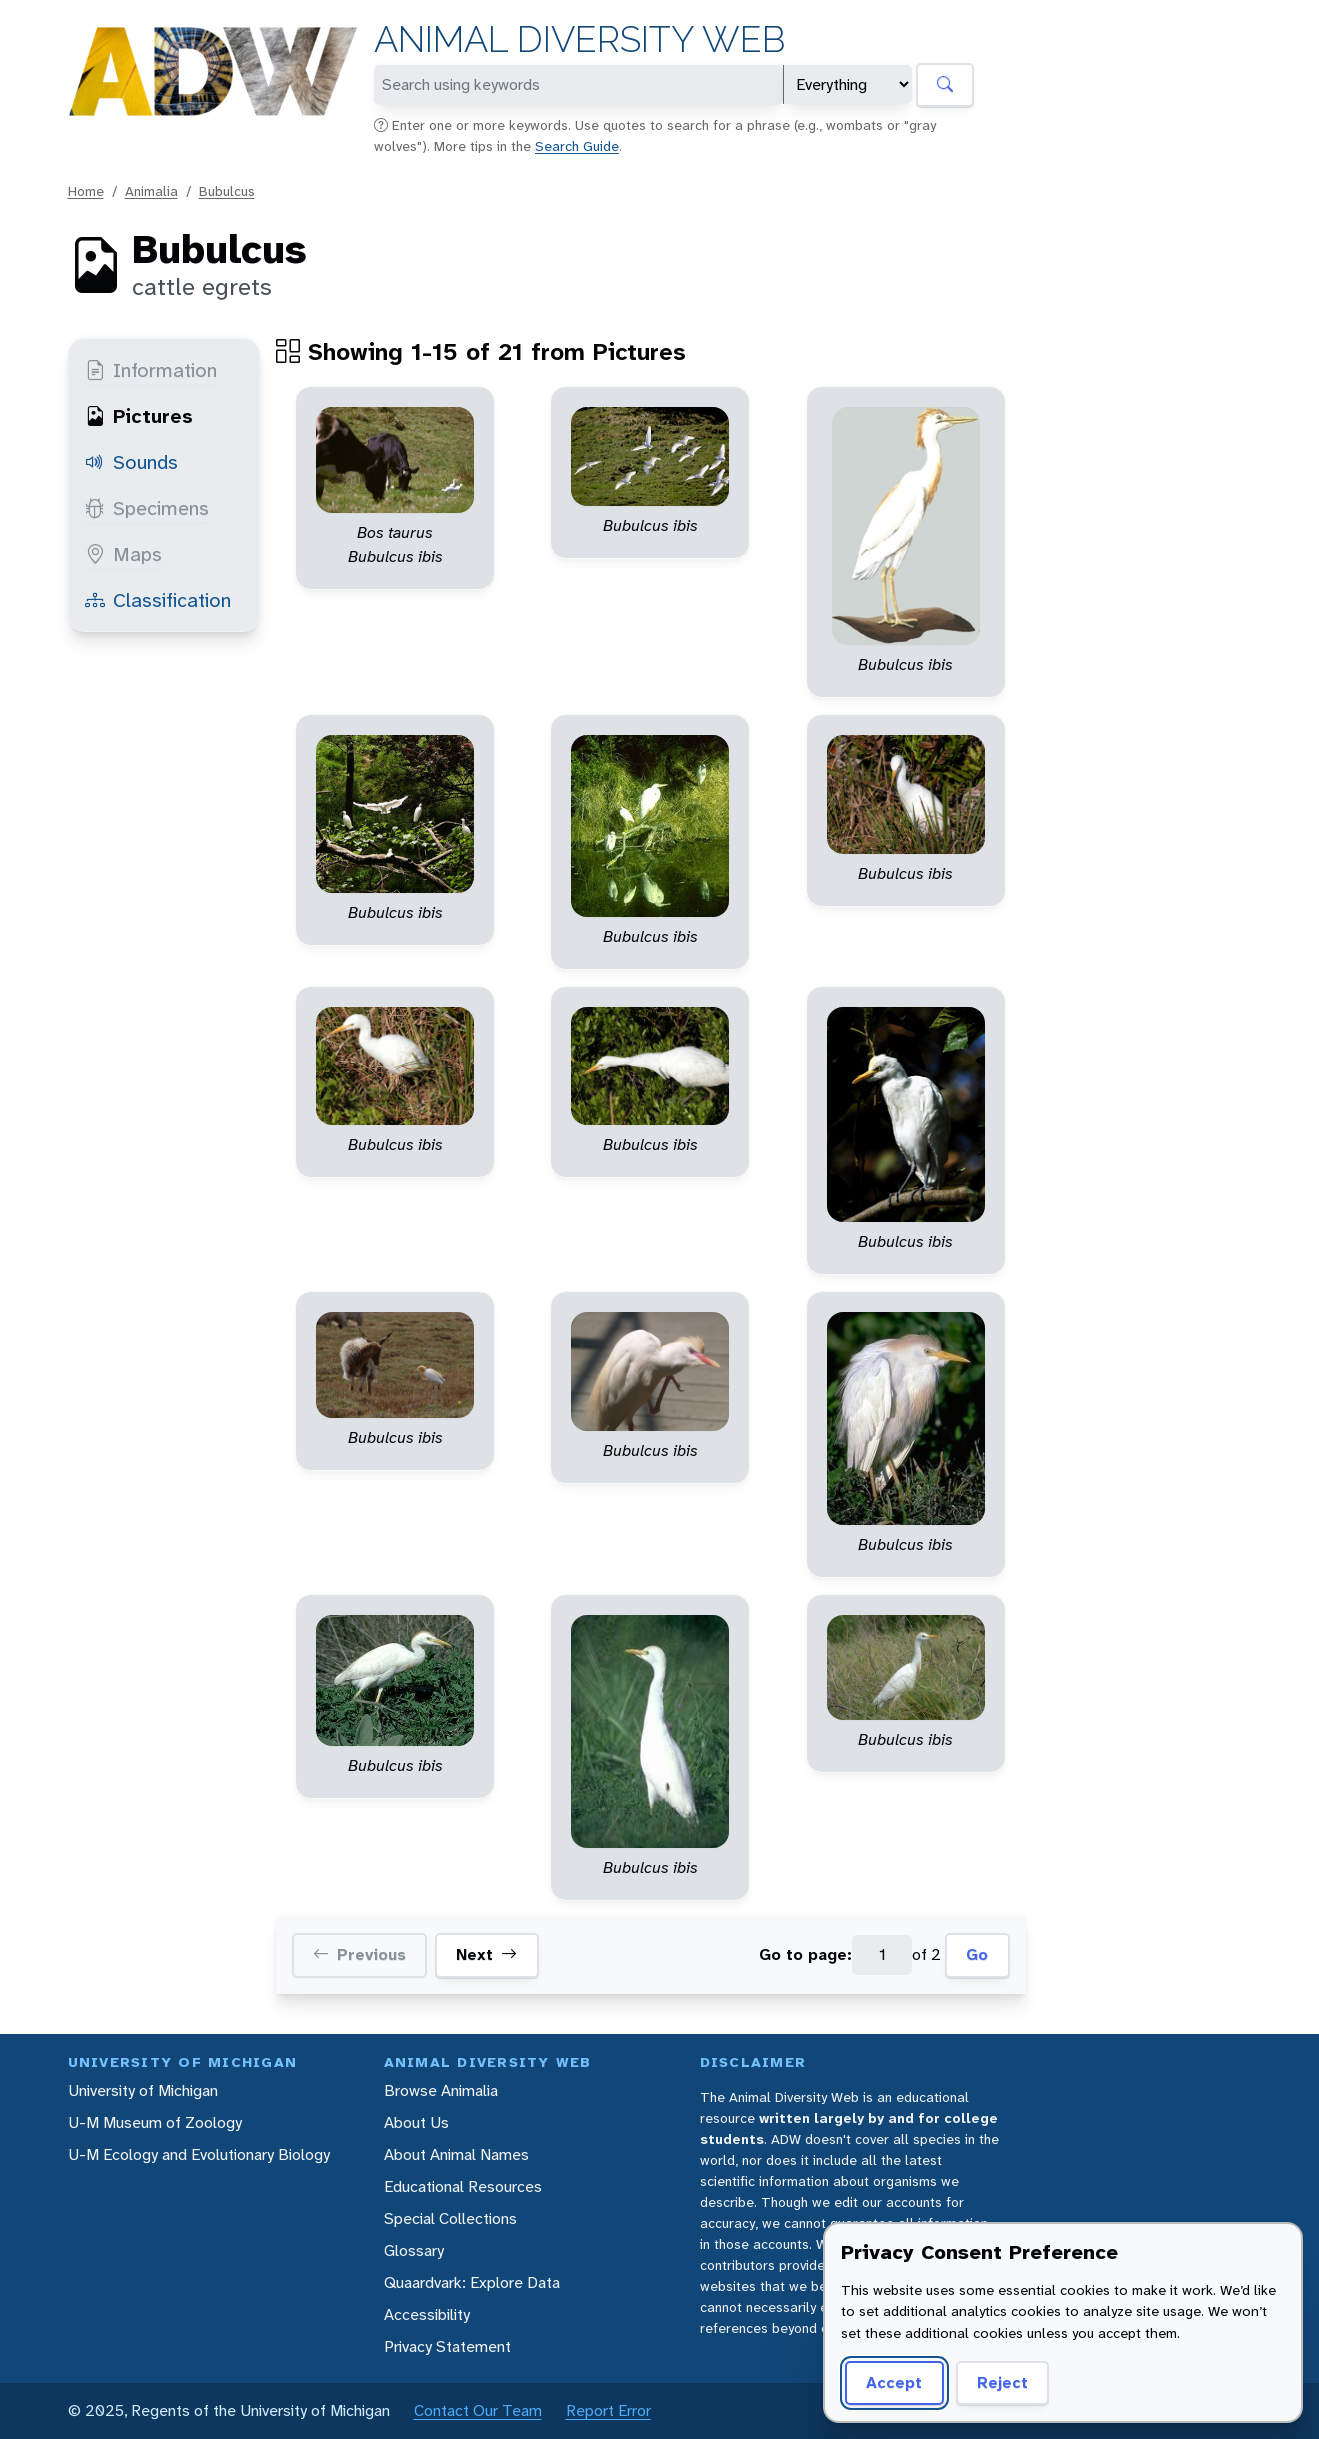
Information (151, 370)
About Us (416, 2122)
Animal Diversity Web (579, 39)
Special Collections (450, 2218)
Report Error (608, 2410)
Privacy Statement (447, 2346)
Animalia (151, 191)
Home (86, 191)
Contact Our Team (478, 2410)
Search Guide (577, 146)
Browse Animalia (441, 2090)
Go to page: (805, 1954)
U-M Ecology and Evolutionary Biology (199, 2154)
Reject (1002, 2382)
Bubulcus (227, 191)
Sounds (131, 462)
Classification (158, 600)
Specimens (147, 508)
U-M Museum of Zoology (155, 2122)
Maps (123, 554)
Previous (359, 1955)
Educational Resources (463, 2186)
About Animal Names (456, 2154)
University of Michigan (143, 2090)
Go (977, 1954)
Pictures (139, 416)
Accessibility (427, 2314)
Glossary (414, 2250)
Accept (894, 2382)
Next (486, 1955)
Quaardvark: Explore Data (472, 2282)
